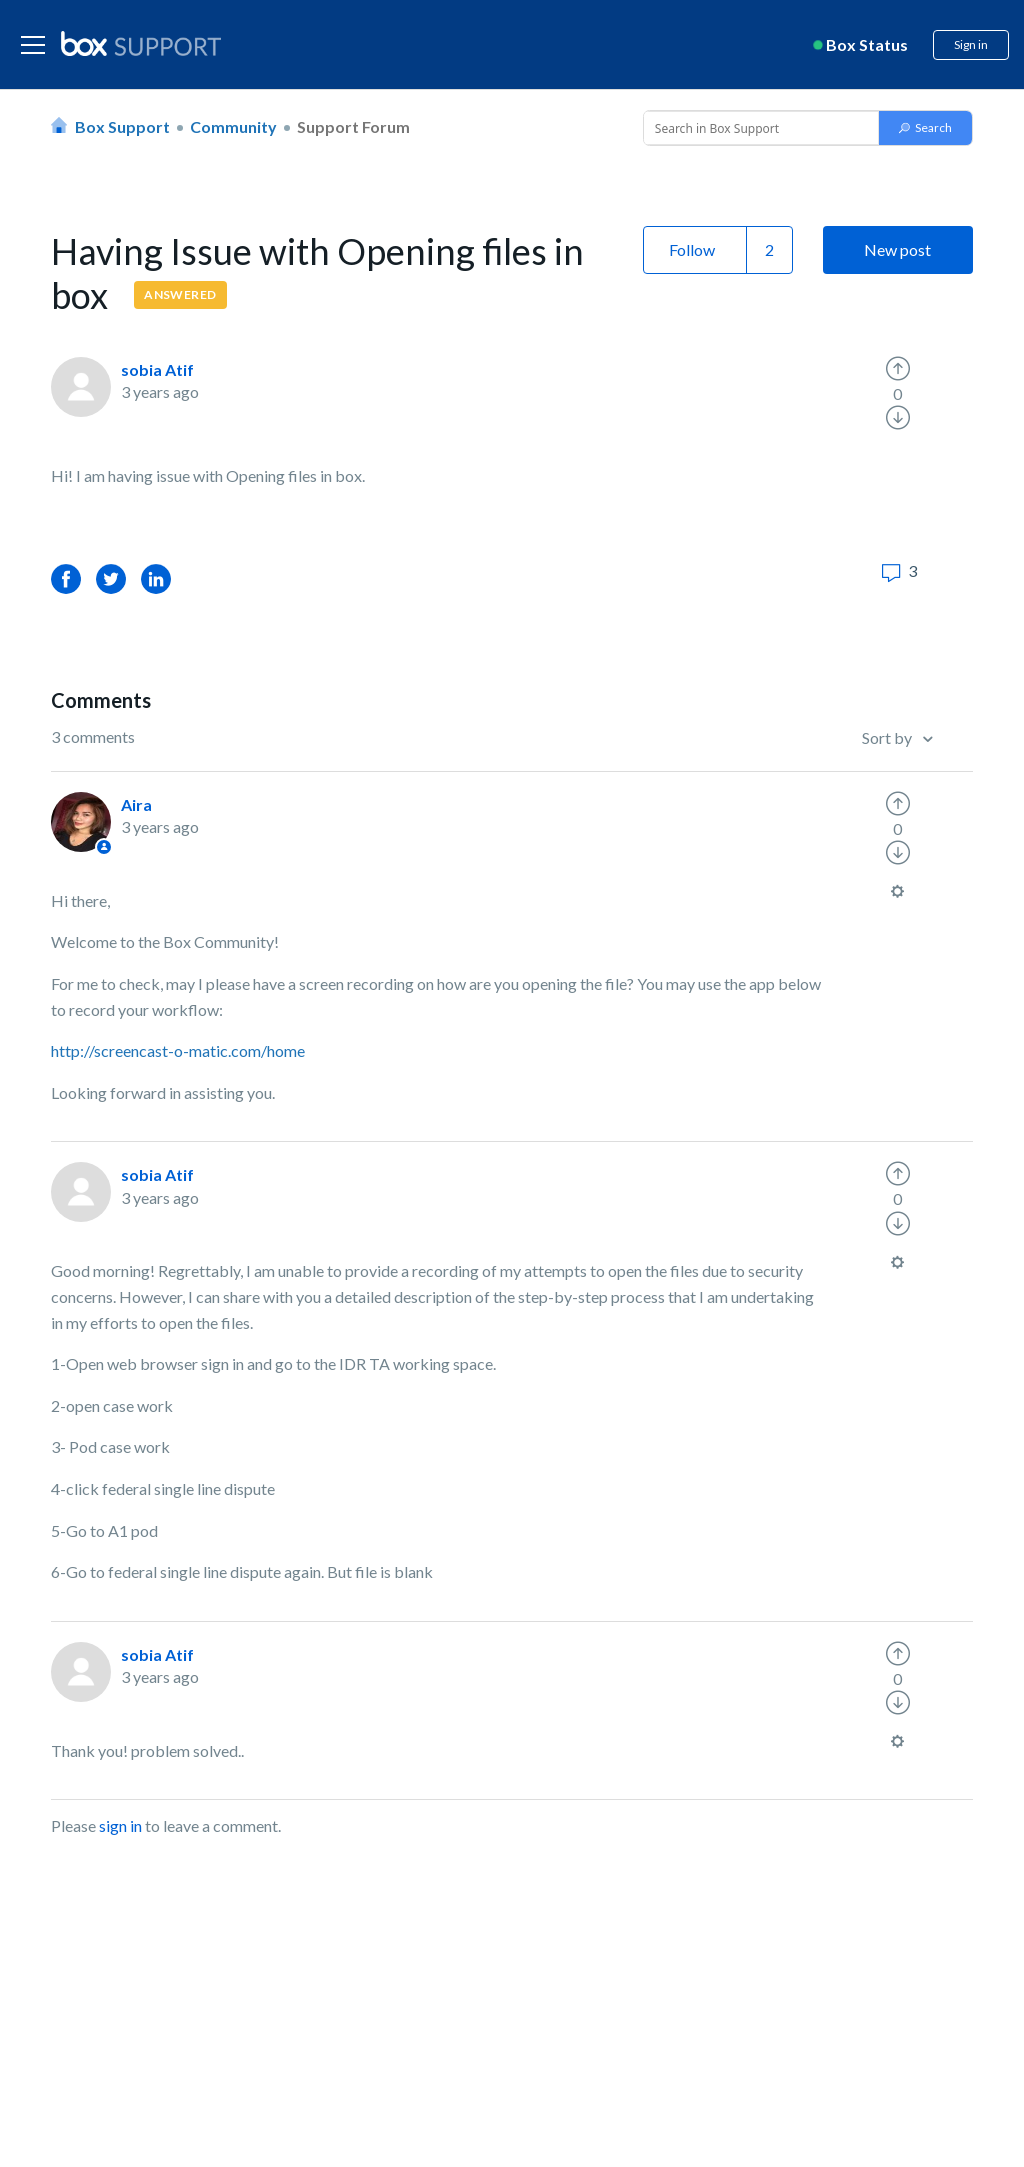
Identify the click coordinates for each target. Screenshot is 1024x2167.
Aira (136, 804)
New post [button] (897, 249)
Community (233, 126)
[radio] (898, 369)
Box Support (122, 126)
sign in (120, 1825)
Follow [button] (692, 249)
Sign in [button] (971, 44)
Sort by (888, 737)
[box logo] (141, 43)
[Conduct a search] (759, 128)
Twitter (111, 578)
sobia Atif (157, 369)
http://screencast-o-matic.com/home (178, 1050)
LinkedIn (156, 578)
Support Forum (353, 126)
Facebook (66, 578)
